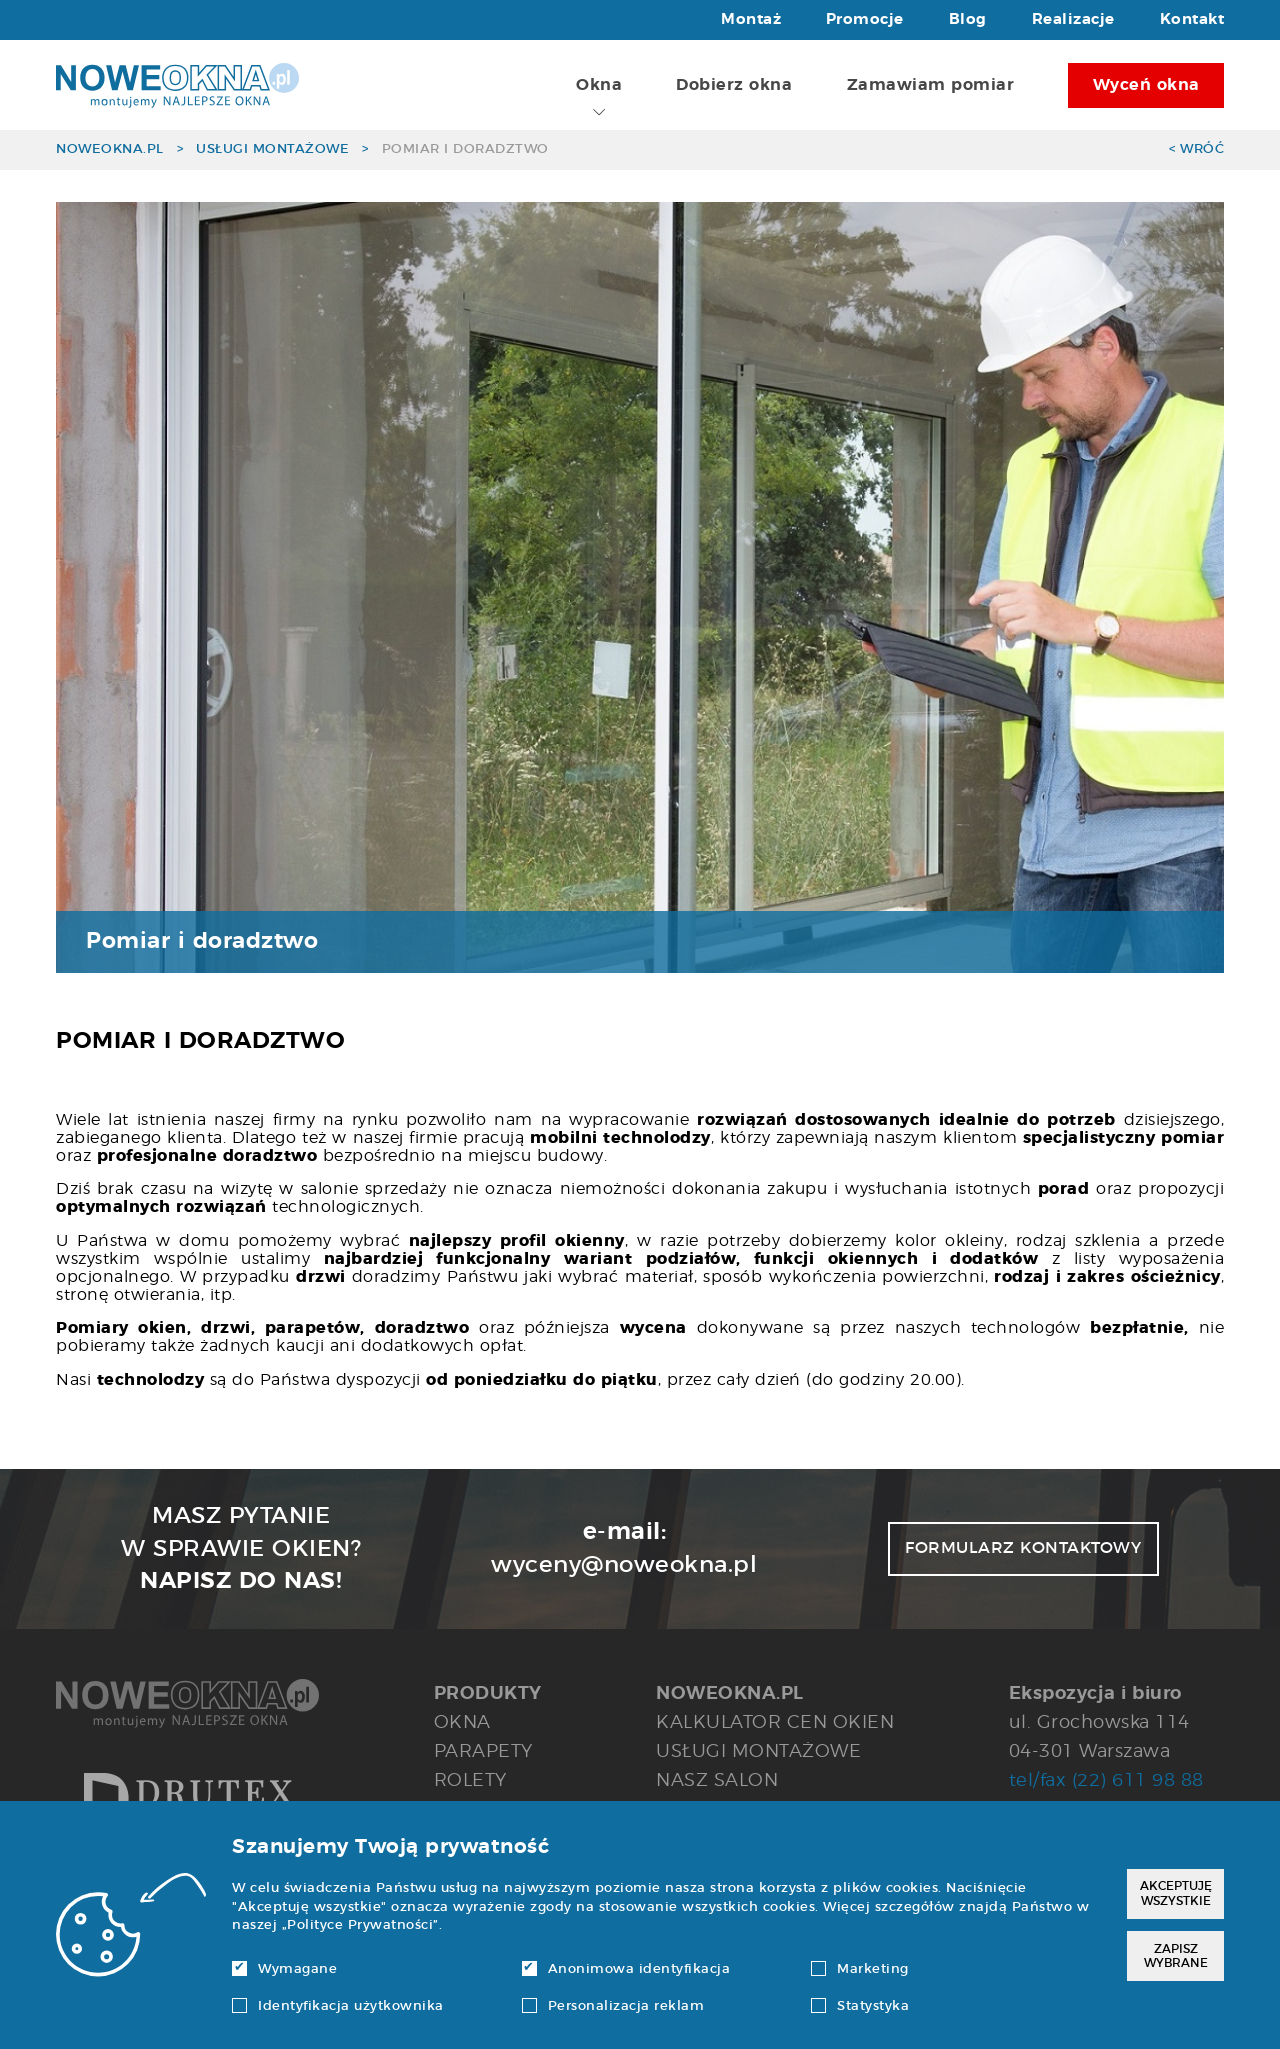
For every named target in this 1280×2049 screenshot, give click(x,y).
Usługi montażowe (272, 149)
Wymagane (284, 1969)
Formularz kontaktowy (1023, 1548)
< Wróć (1196, 149)
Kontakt (1192, 19)
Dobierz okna (734, 85)
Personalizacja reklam (613, 2006)
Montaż (751, 19)
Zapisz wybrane (1176, 1956)
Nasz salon (717, 1780)
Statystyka (860, 2006)
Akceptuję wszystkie (1176, 1893)
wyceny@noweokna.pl (624, 1565)
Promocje (865, 19)
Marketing (860, 1969)
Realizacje (1073, 19)
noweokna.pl (110, 149)
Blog (968, 19)
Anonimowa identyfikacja (626, 1969)
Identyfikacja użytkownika (338, 2006)
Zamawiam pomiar (931, 85)
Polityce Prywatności (360, 1925)
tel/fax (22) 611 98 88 (1106, 1780)
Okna (599, 97)
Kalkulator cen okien (775, 1722)
